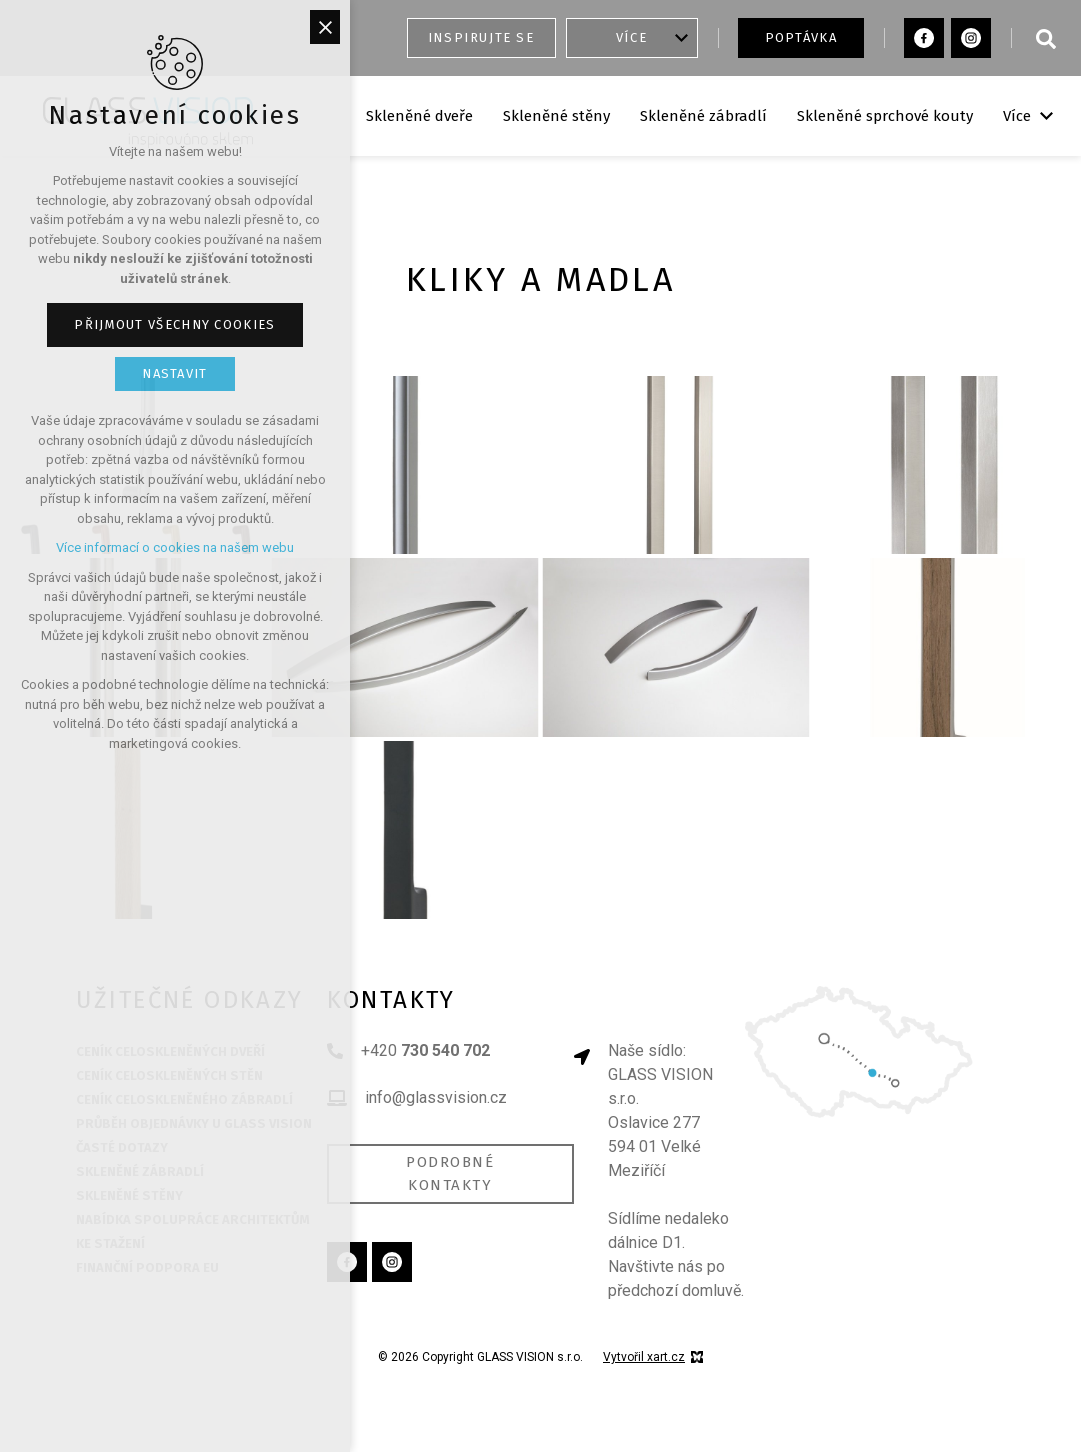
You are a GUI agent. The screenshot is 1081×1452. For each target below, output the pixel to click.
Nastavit (174, 373)
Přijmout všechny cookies (174, 324)
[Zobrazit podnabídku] (682, 38)
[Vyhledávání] (1046, 38)
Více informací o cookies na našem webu (175, 547)
